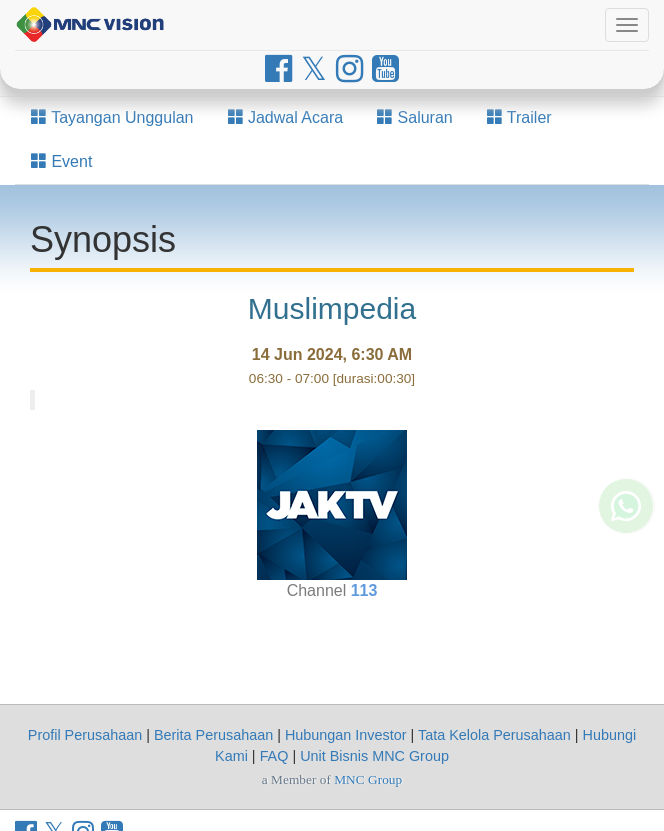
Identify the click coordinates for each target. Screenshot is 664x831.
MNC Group (368, 779)
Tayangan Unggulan (112, 117)
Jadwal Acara (286, 117)
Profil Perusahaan (85, 735)
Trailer (519, 117)
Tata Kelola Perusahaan (494, 735)
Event (61, 161)
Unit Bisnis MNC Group (374, 756)
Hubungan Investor (346, 735)
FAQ (274, 756)
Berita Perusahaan (213, 735)
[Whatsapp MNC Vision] (626, 552)
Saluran (415, 117)
